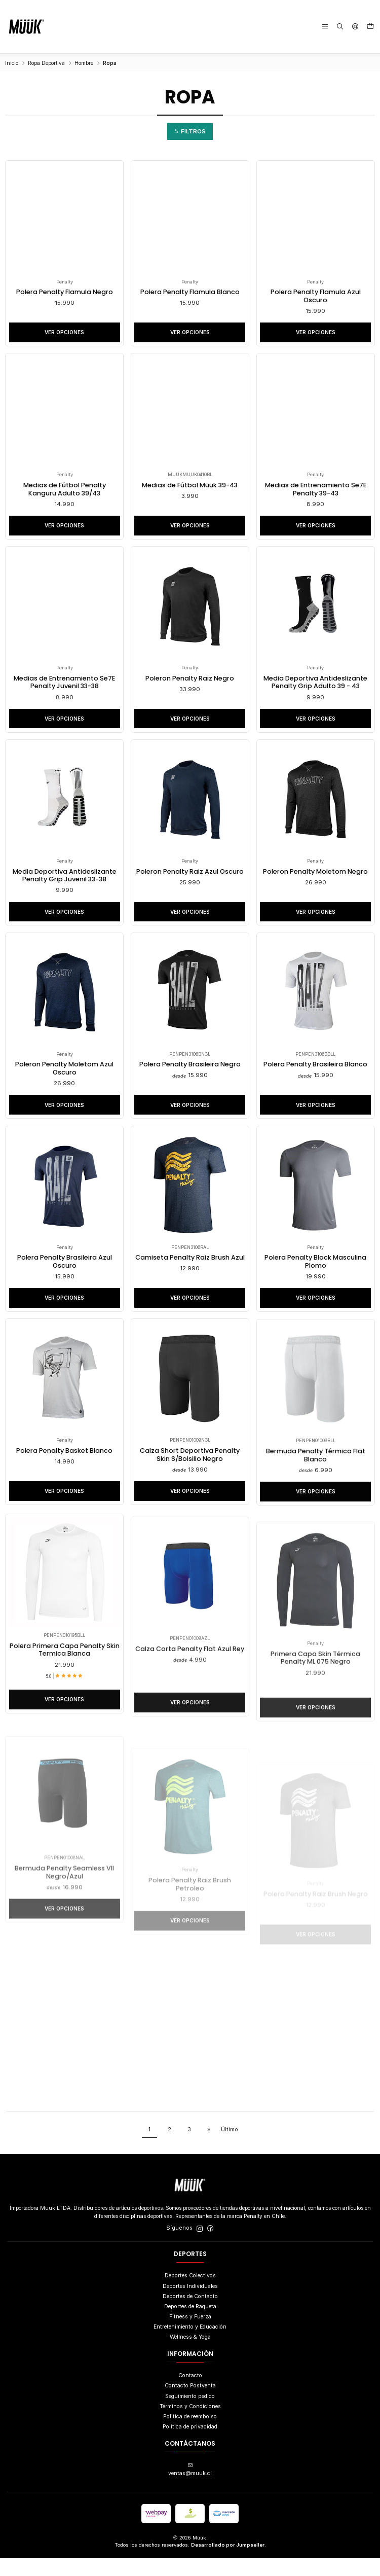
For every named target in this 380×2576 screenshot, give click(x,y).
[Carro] (370, 27)
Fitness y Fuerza (190, 2334)
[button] (190, 131)
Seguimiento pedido (190, 2413)
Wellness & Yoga (190, 2354)
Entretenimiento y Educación (190, 2344)
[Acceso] (355, 26)
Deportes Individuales (190, 2303)
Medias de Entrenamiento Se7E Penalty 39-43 (315, 491)
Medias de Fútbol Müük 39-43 (190, 487)
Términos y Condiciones (190, 2424)
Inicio (11, 62)
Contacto (190, 2393)
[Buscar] (340, 26)
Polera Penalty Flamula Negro (64, 292)
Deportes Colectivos (190, 2293)
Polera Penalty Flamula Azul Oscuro (315, 297)
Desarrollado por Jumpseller (227, 2562)
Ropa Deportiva (46, 62)
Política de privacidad (190, 2444)
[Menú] (326, 26)
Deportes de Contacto (190, 2314)
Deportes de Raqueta (190, 2324)
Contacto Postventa (190, 2403)
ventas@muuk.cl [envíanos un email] (190, 2488)
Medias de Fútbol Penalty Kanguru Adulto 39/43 (64, 491)
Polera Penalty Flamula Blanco (190, 292)
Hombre (83, 62)
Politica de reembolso (190, 2434)
